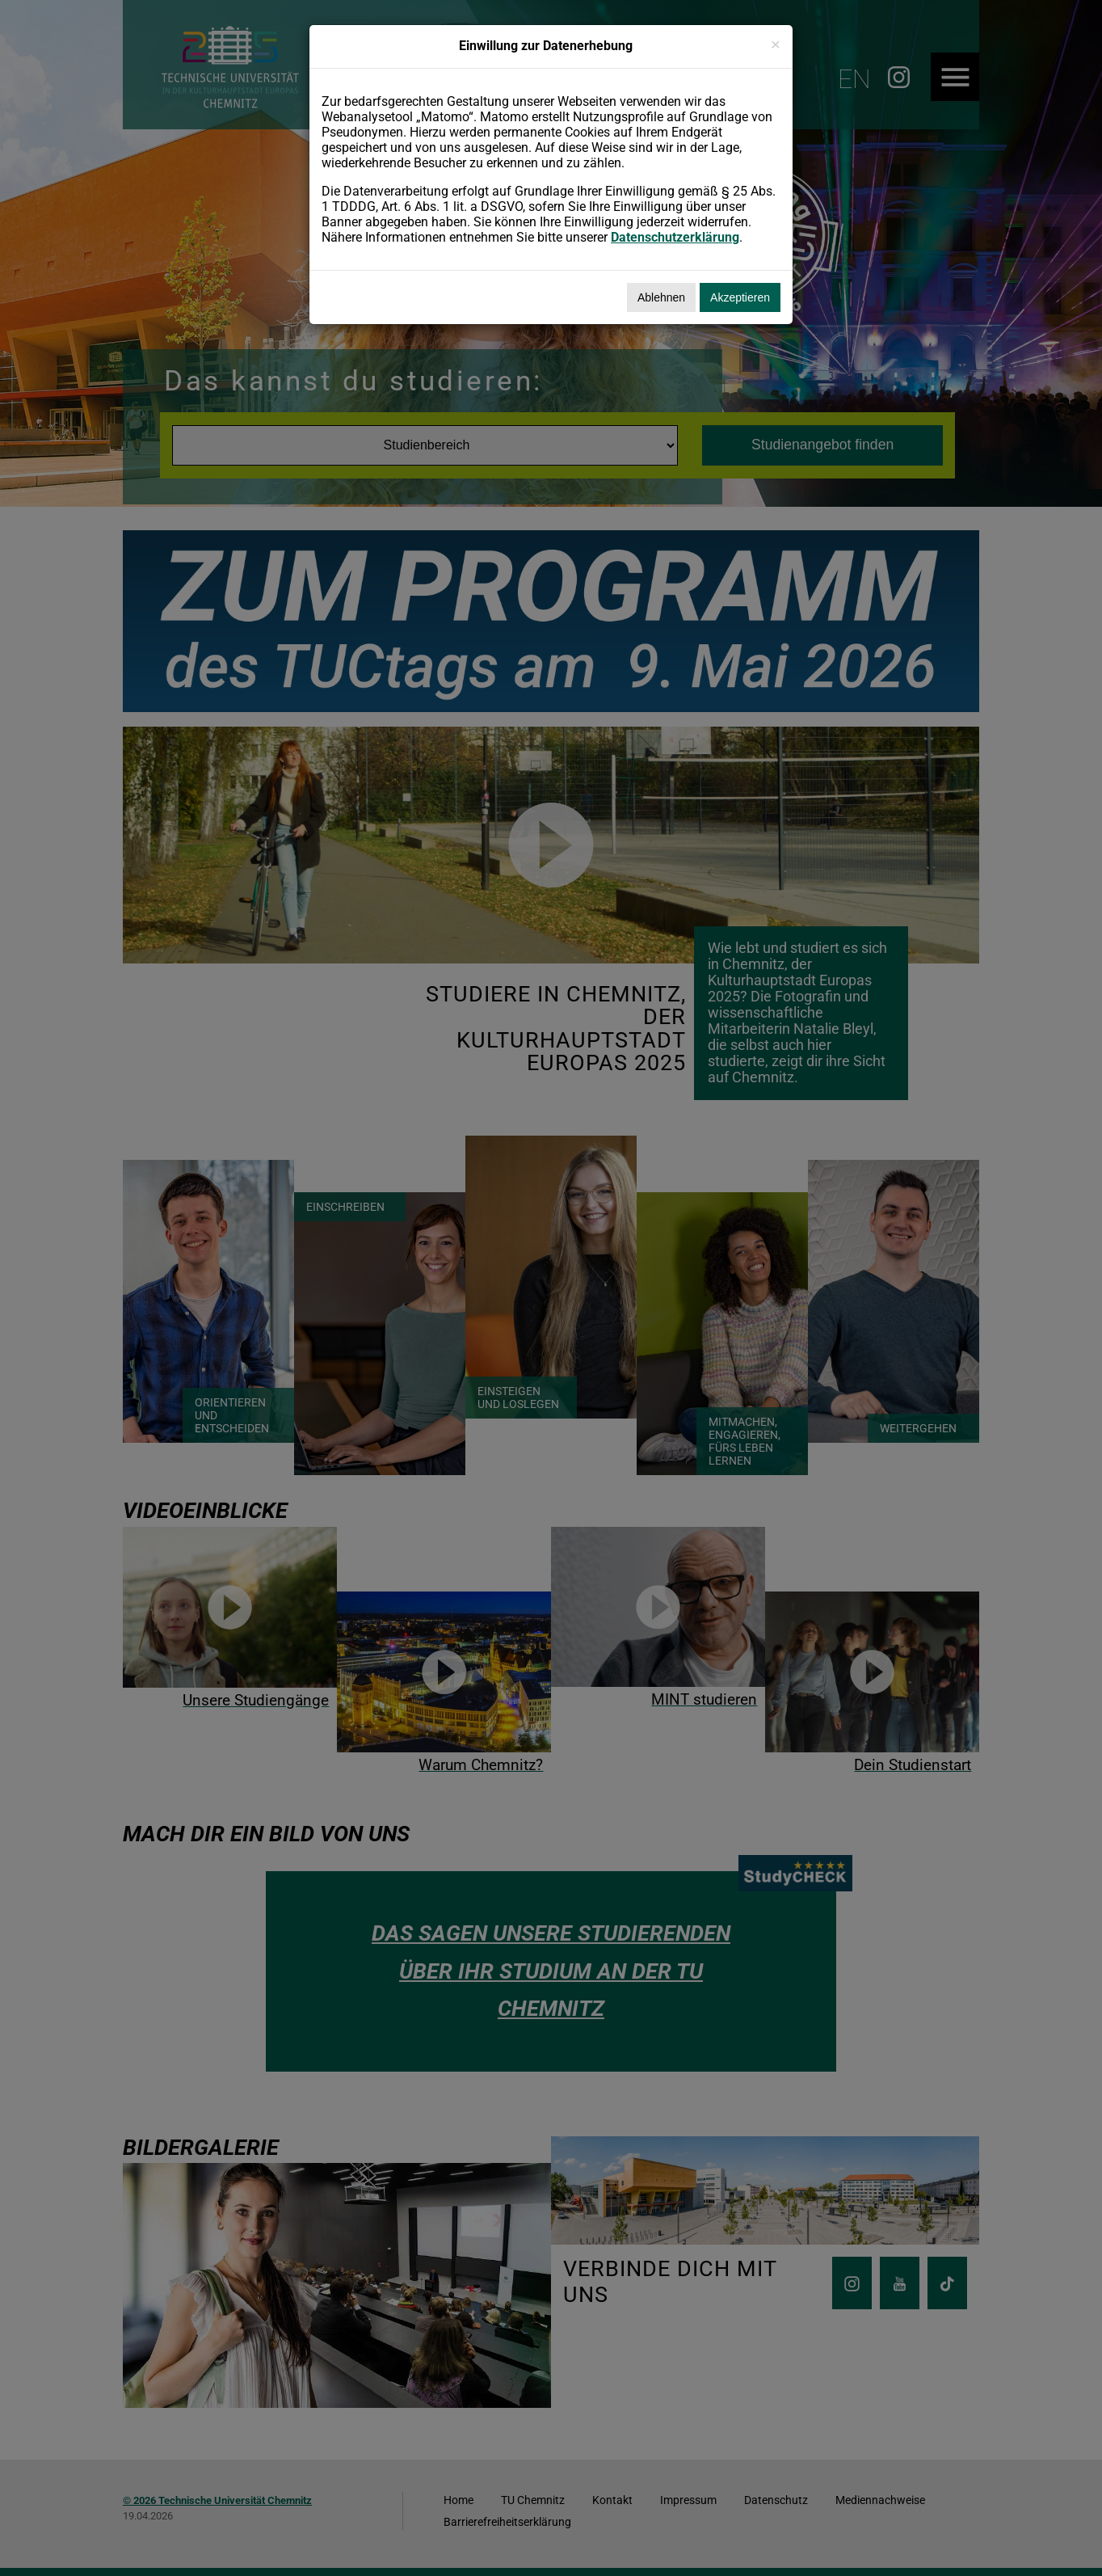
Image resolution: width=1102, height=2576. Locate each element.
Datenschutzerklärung (675, 237)
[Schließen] (775, 44)
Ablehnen (661, 297)
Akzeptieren (740, 297)
